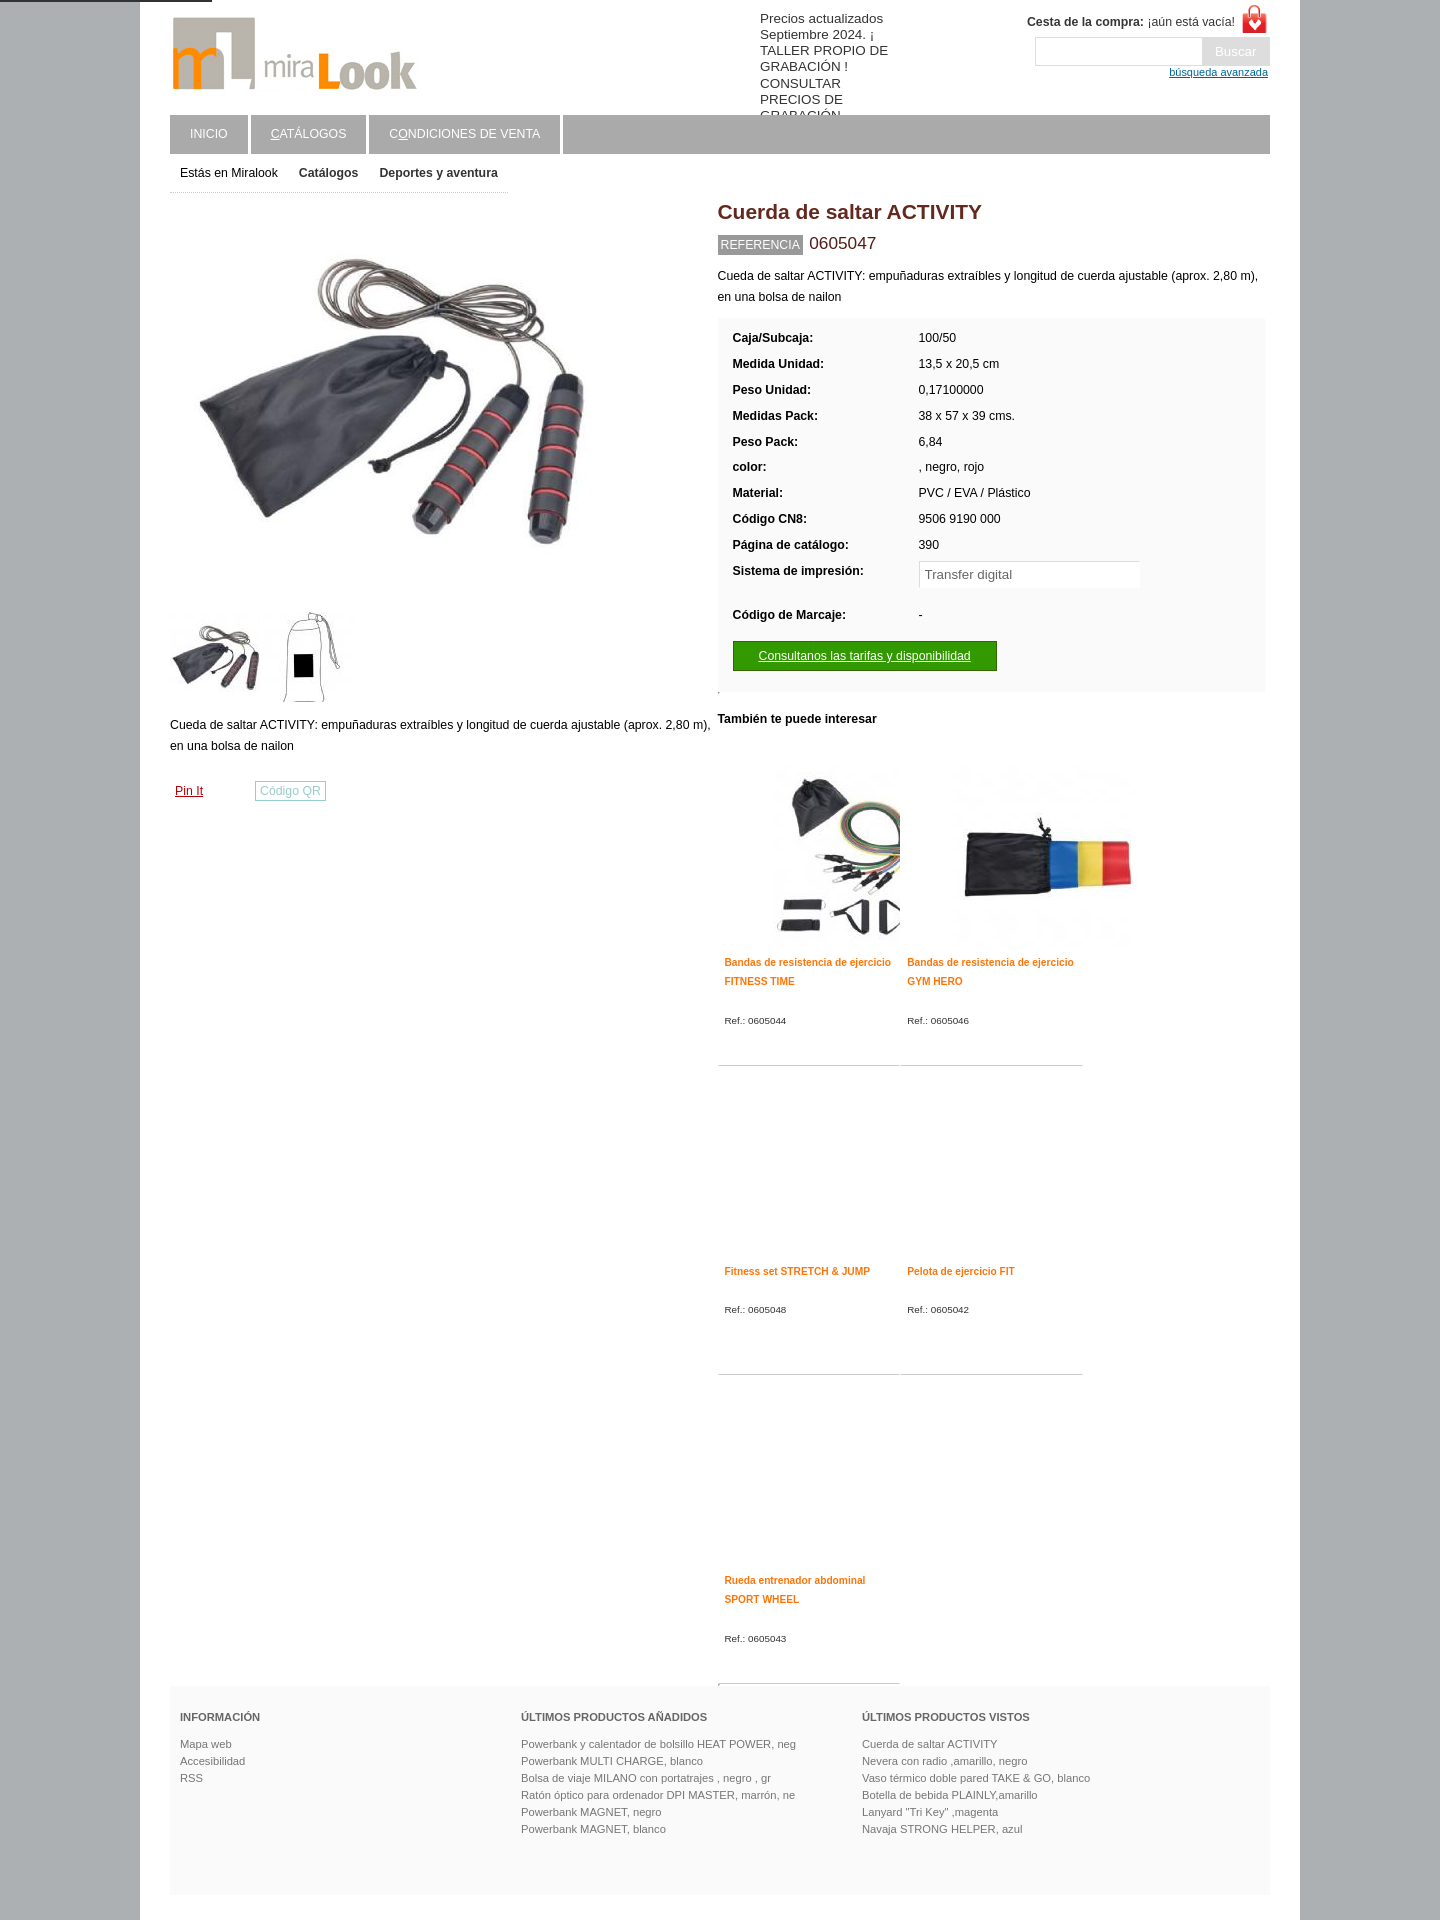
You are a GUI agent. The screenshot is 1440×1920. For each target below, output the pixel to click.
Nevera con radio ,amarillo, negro (944, 1761)
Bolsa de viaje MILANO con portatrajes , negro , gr (646, 1778)
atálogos (309, 134)
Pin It (189, 791)
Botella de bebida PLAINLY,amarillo (950, 1795)
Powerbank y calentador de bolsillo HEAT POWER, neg (658, 1744)
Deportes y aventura (438, 173)
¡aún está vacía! (1131, 22)
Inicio (209, 134)
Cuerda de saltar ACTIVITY (930, 1744)
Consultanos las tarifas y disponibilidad (865, 656)
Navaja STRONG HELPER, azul (942, 1829)
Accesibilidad (212, 1761)
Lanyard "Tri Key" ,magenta (930, 1812)
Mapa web (206, 1744)
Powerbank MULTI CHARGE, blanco (612, 1761)
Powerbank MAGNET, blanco (593, 1829)
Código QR (290, 791)
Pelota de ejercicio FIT (961, 1271)
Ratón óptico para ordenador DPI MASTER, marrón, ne (658, 1795)
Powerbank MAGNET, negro (591, 1812)
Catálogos (329, 173)
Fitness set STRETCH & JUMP (797, 1271)
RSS (191, 1778)
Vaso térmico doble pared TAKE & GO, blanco (976, 1778)
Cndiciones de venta (464, 134)
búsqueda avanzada (1218, 72)
